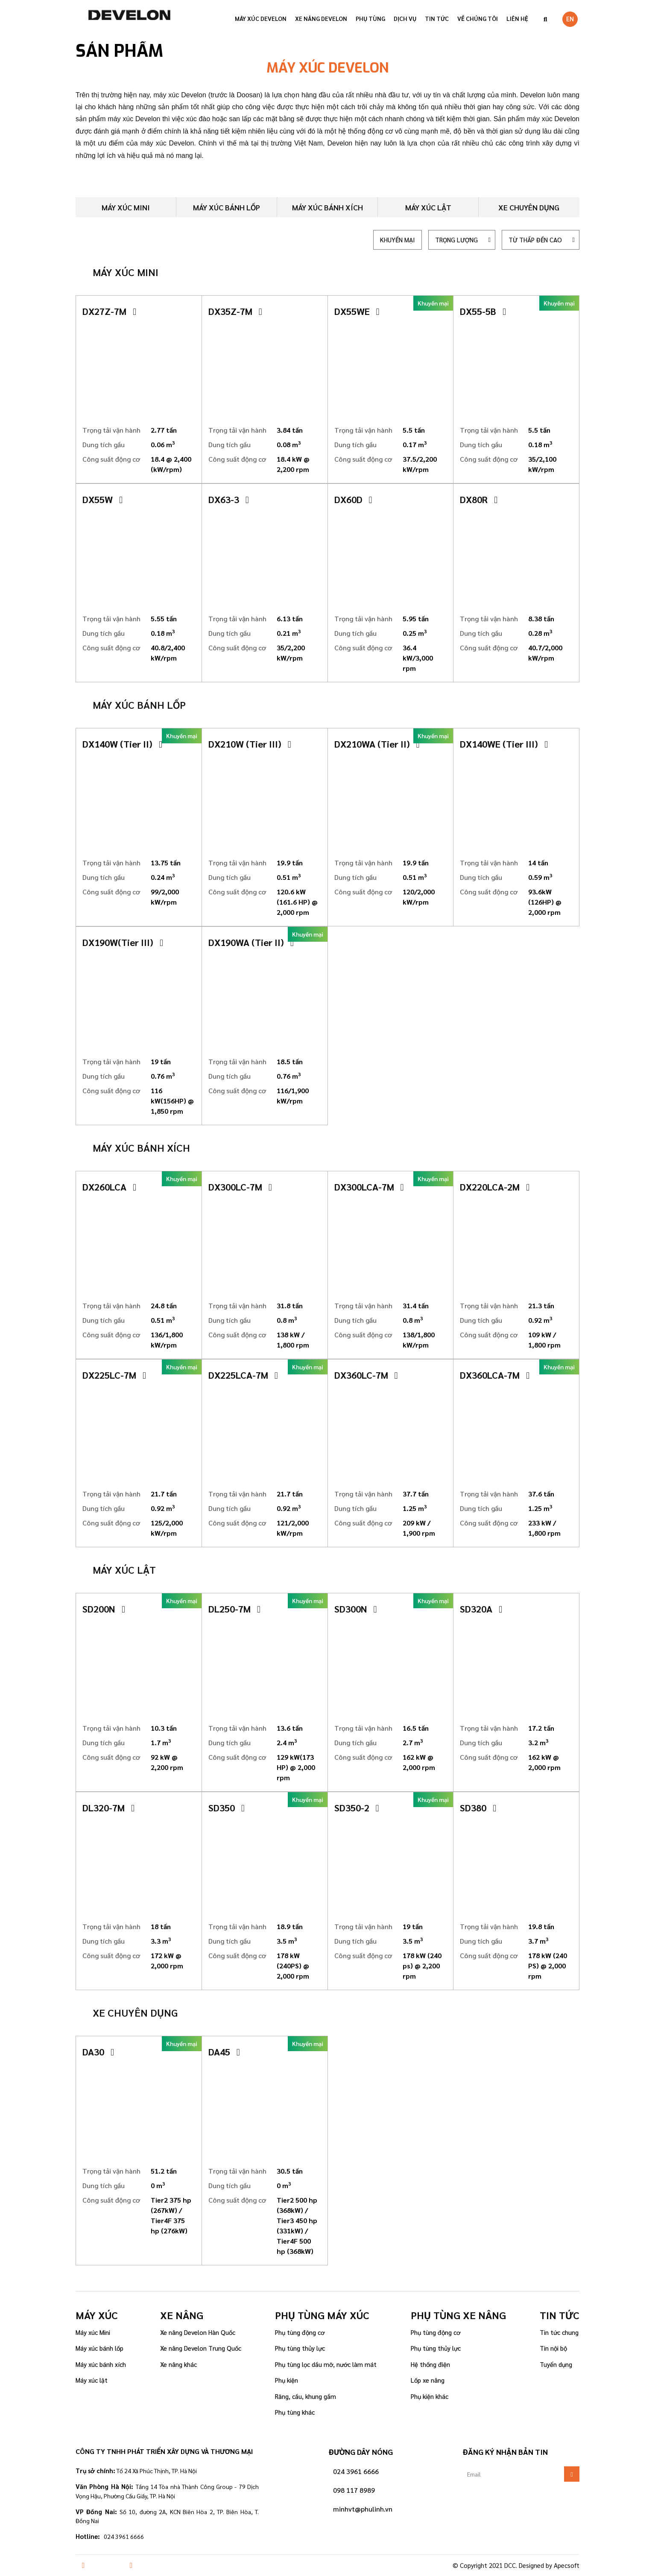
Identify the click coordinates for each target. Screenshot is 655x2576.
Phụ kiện (286, 2380)
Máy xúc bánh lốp (226, 207)
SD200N (103, 1609)
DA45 (224, 2052)
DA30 (98, 2052)
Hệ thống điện (430, 2364)
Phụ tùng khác (295, 2412)
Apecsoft (566, 2565)
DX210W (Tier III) (249, 744)
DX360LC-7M (366, 1375)
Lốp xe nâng (427, 2380)
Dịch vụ (405, 18)
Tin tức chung (559, 2332)
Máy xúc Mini (93, 2332)
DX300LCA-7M (369, 1187)
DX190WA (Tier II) (251, 942)
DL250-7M (234, 1609)
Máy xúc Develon (261, 18)
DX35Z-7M (235, 311)
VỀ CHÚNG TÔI (477, 18)
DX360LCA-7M (494, 1375)
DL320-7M (108, 1807)
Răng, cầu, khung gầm (305, 2396)
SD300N (355, 1609)
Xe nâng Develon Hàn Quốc (197, 2332)
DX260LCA (109, 1187)
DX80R (478, 499)
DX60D (353, 499)
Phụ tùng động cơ (300, 2332)
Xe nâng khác (178, 2364)
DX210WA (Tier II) (377, 744)
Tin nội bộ (553, 2348)
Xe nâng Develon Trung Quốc (200, 2348)
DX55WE (357, 311)
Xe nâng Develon (321, 18)
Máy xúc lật (428, 207)
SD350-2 (356, 1807)
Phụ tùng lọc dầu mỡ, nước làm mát (326, 2364)
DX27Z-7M (109, 311)
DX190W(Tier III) (122, 942)
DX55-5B (483, 311)
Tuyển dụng (556, 2364)
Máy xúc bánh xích (327, 207)
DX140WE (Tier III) (504, 744)
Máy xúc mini (126, 207)
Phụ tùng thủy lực (300, 2348)
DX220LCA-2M (494, 1187)
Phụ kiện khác (429, 2396)
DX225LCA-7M (243, 1375)
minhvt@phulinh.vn (362, 2508)
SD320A (481, 1609)
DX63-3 (228, 499)
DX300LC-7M (240, 1187)
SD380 (478, 1807)
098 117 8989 (354, 2490)
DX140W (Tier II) (122, 744)
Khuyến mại (397, 240)
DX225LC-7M (114, 1375)
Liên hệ (517, 18)
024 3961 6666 (356, 2471)
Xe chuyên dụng (528, 207)
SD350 (226, 1807)
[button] (597, 484)
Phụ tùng (370, 18)
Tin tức (437, 18)
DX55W (102, 499)
